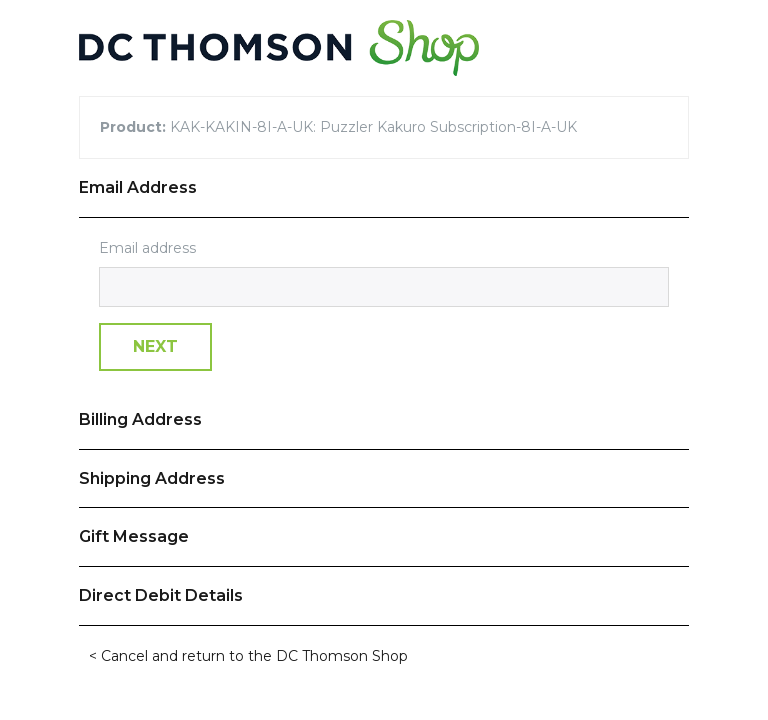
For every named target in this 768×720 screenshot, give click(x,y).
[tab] (384, 188)
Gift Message (134, 536)
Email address (147, 248)
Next (155, 346)
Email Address (138, 187)
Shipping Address (152, 478)
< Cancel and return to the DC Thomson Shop (248, 656)
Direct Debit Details (161, 595)
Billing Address (140, 419)
